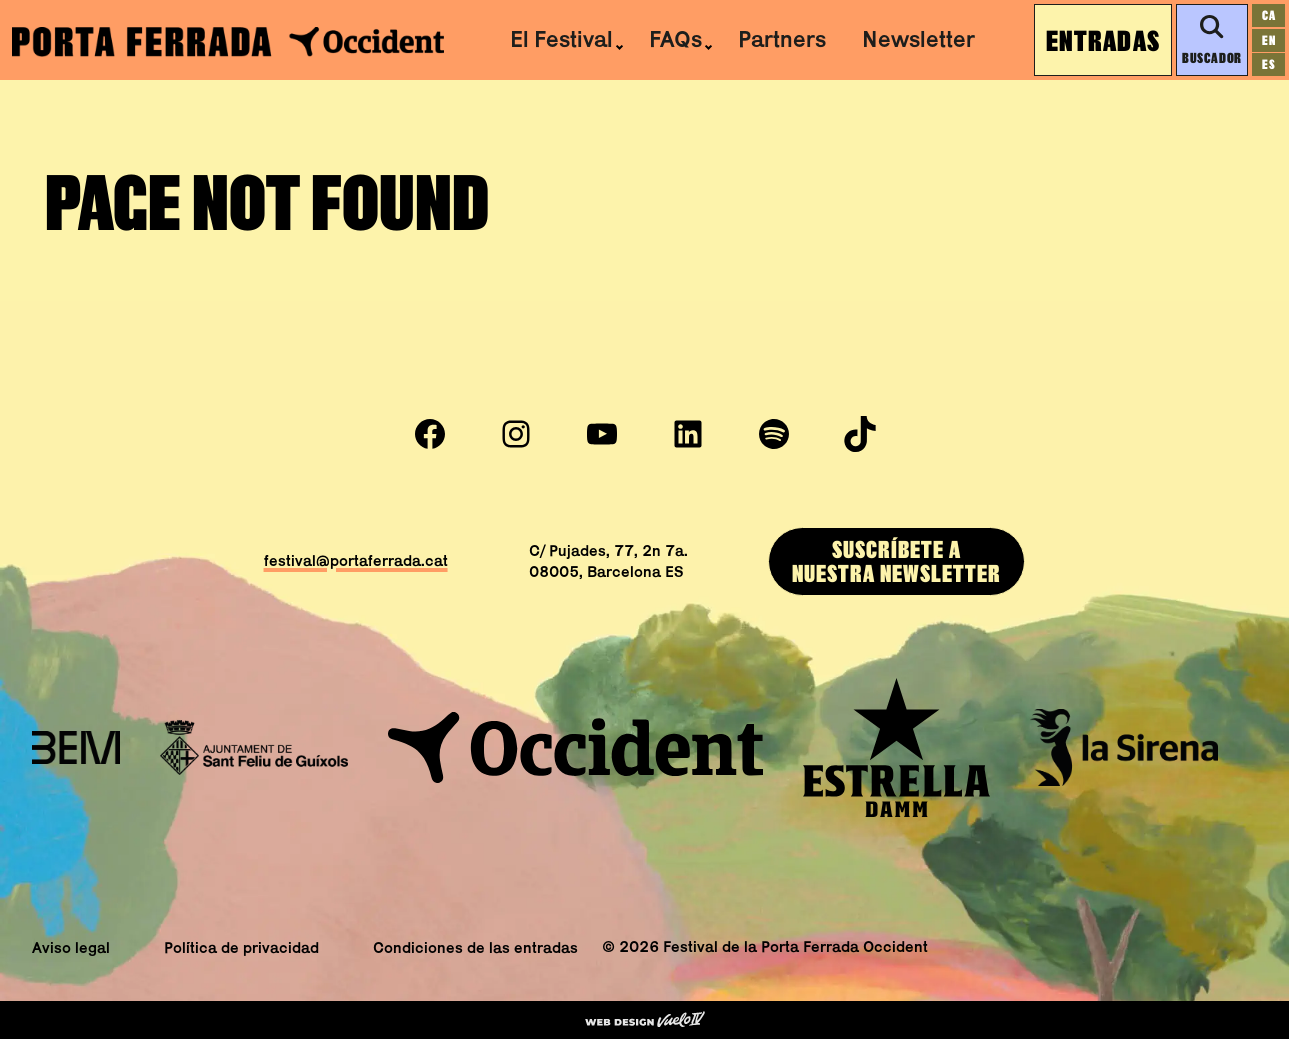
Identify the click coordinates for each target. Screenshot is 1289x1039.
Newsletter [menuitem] (918, 39)
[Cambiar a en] (1268, 40)
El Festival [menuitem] (561, 39)
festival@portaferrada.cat (356, 560)
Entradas (1103, 40)
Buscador (1211, 40)
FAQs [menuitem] (675, 39)
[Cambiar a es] (1268, 64)
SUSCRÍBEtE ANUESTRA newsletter (896, 561)
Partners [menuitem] (782, 39)
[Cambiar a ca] (1268, 15)
